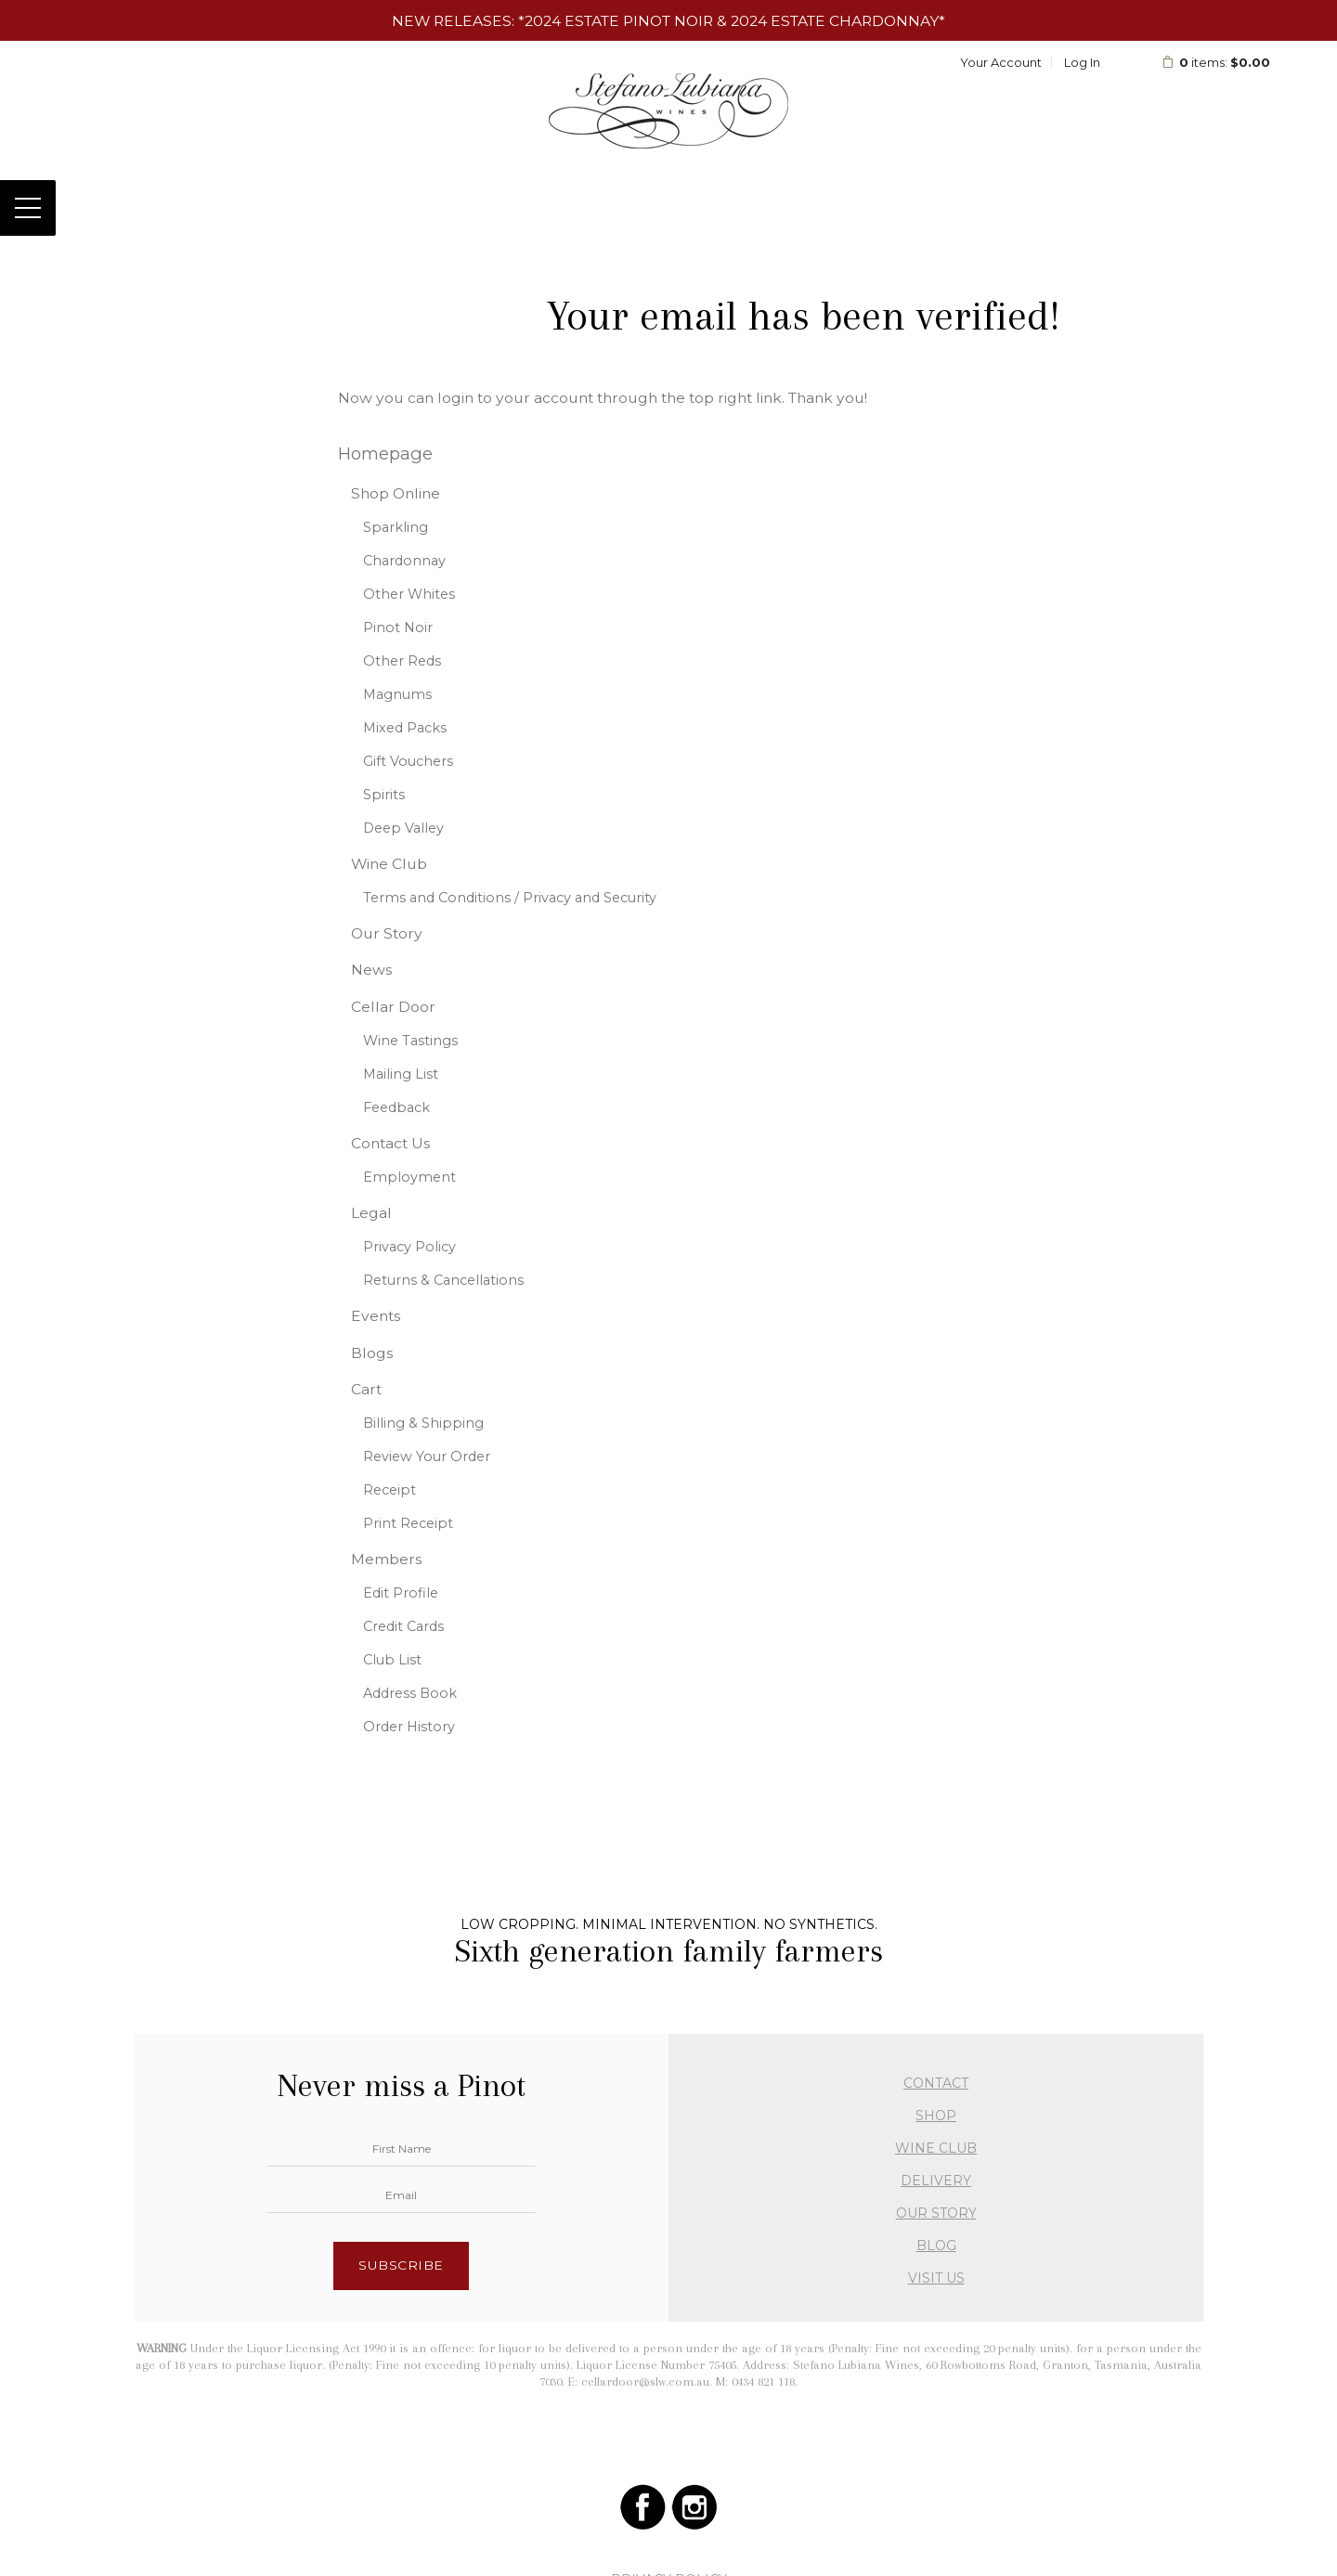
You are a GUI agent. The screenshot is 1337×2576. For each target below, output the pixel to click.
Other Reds (402, 661)
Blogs (372, 1353)
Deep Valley (403, 828)
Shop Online (395, 493)
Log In (1082, 62)
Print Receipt (408, 1523)
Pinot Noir (398, 627)
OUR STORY (936, 2213)
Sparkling (395, 527)
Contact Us (390, 1143)
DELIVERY (936, 2180)
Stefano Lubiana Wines (669, 110)
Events (375, 1316)
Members (386, 1559)
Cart (366, 1389)
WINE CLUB (936, 2148)
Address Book (410, 1693)
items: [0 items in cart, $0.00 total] (1216, 62)
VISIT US (936, 2278)
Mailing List (400, 1074)
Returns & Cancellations (443, 1280)
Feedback (396, 1107)
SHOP (935, 2115)
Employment (409, 1177)
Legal (371, 1213)
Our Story (386, 933)
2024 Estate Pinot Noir (619, 21)
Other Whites (409, 594)
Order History (409, 1726)
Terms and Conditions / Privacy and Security (509, 897)
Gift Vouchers (408, 761)
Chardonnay (404, 560)
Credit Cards (403, 1626)
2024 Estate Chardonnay (835, 21)
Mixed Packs (405, 727)
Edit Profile (400, 1593)
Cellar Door (393, 1007)
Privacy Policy (409, 1246)
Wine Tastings (410, 1040)
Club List (392, 1659)
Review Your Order (426, 1456)
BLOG (936, 2245)
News (371, 969)
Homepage (385, 453)
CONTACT (935, 2083)
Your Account (1001, 62)
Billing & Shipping (423, 1423)
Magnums (397, 694)
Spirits (384, 794)
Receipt (389, 1490)
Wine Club (389, 864)
